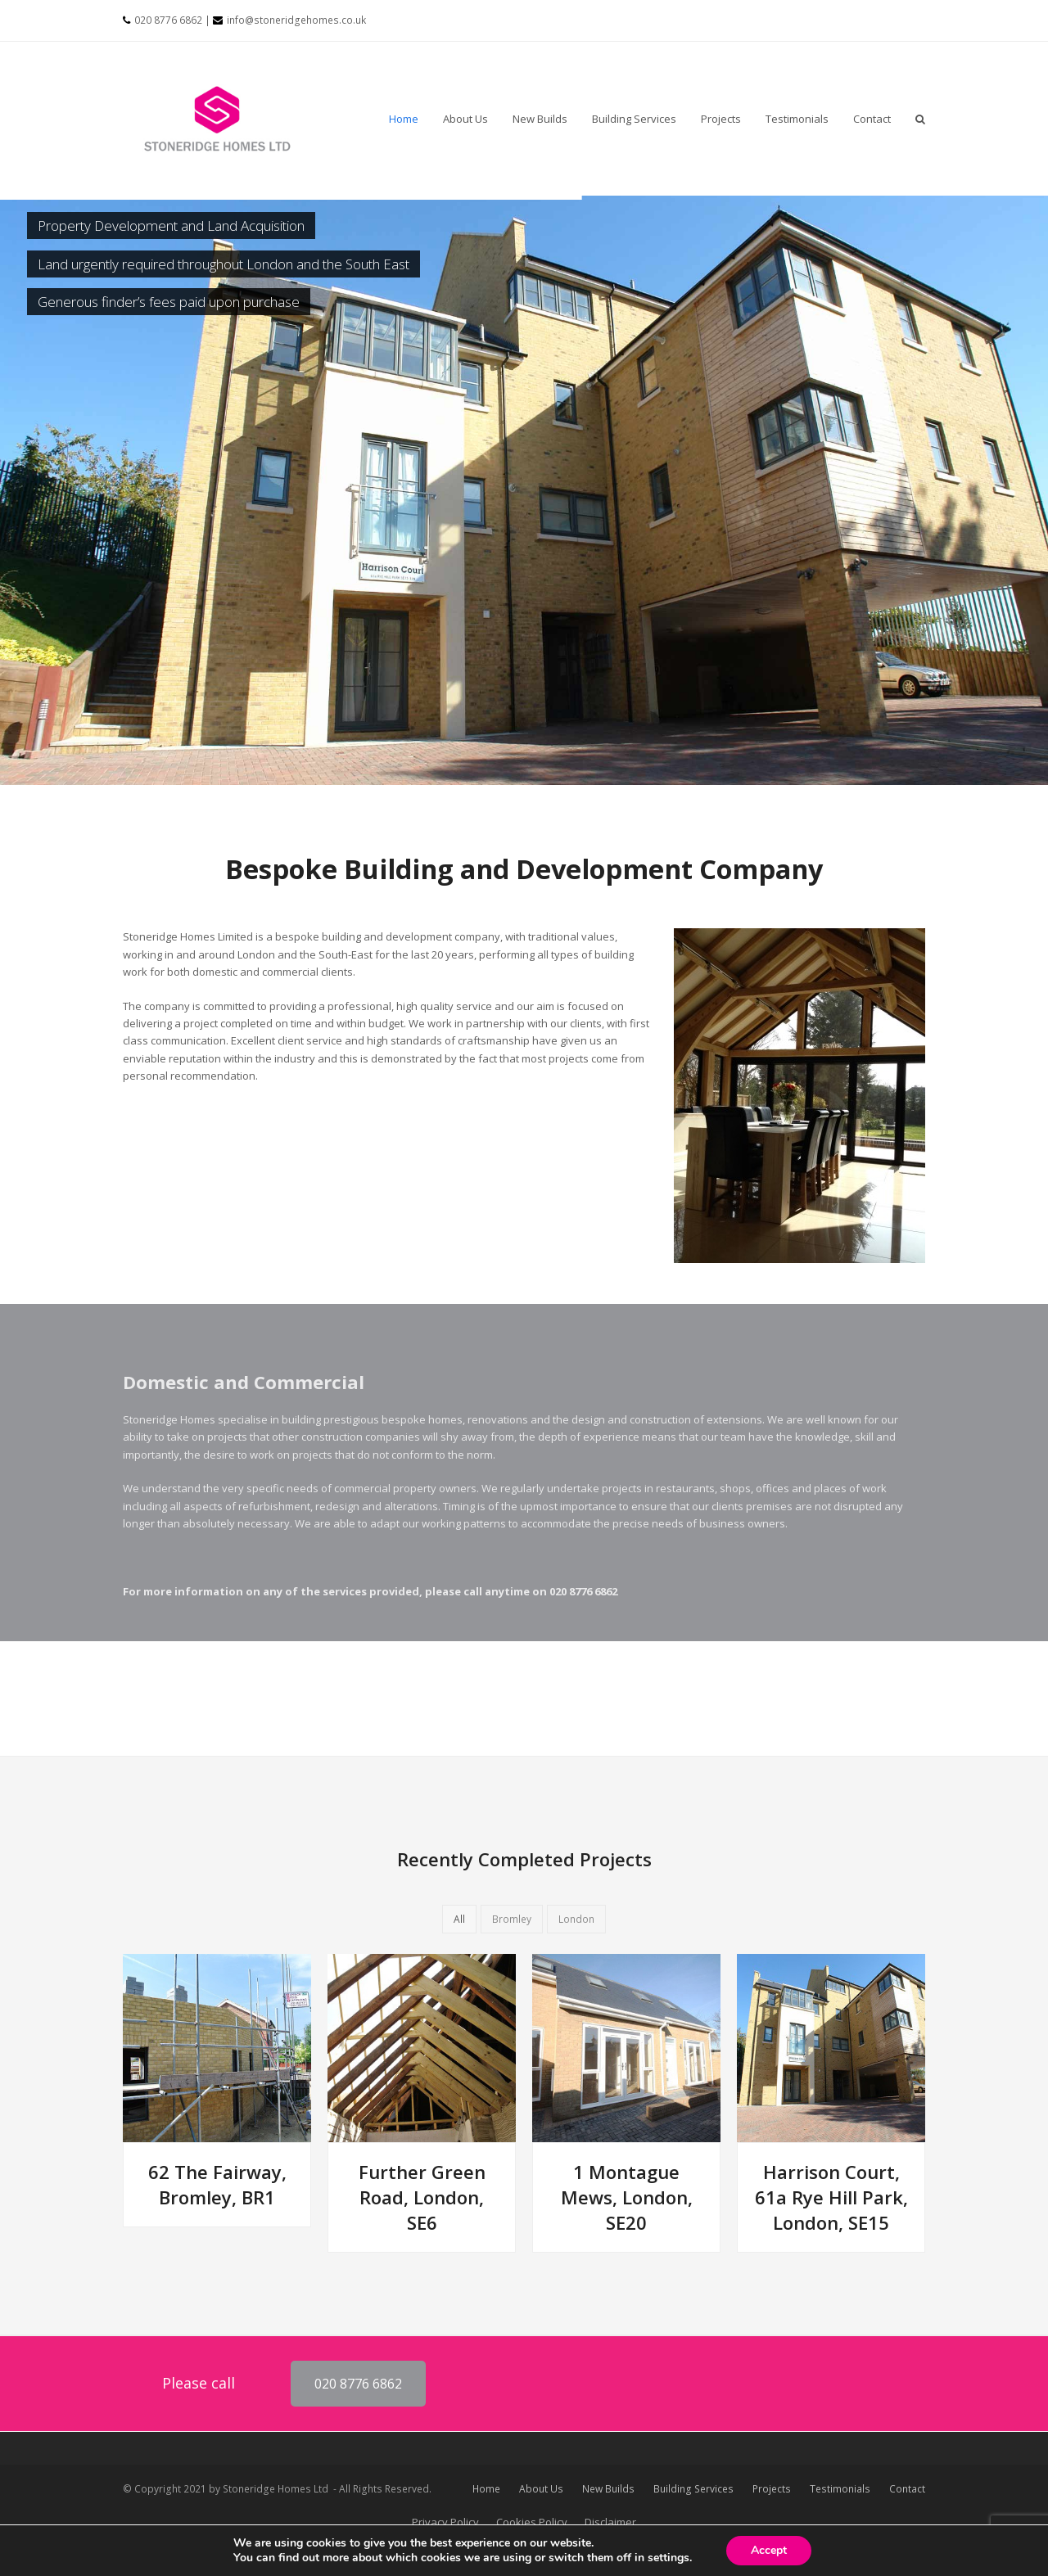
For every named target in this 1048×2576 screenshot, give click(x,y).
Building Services (693, 2489)
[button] (920, 118)
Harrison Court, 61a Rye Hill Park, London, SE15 (831, 2197)
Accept (769, 2550)
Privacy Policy (445, 2522)
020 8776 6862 (168, 20)
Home (486, 2489)
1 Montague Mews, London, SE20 (627, 2197)
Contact (907, 2489)
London (576, 1919)
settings (668, 2558)
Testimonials (840, 2489)
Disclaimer (610, 2522)
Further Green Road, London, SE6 (422, 2197)
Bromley (511, 1919)
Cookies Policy (531, 2522)
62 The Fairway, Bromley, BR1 (217, 2184)
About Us (541, 2489)
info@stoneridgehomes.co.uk (296, 20)
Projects (771, 2489)
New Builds (608, 2489)
